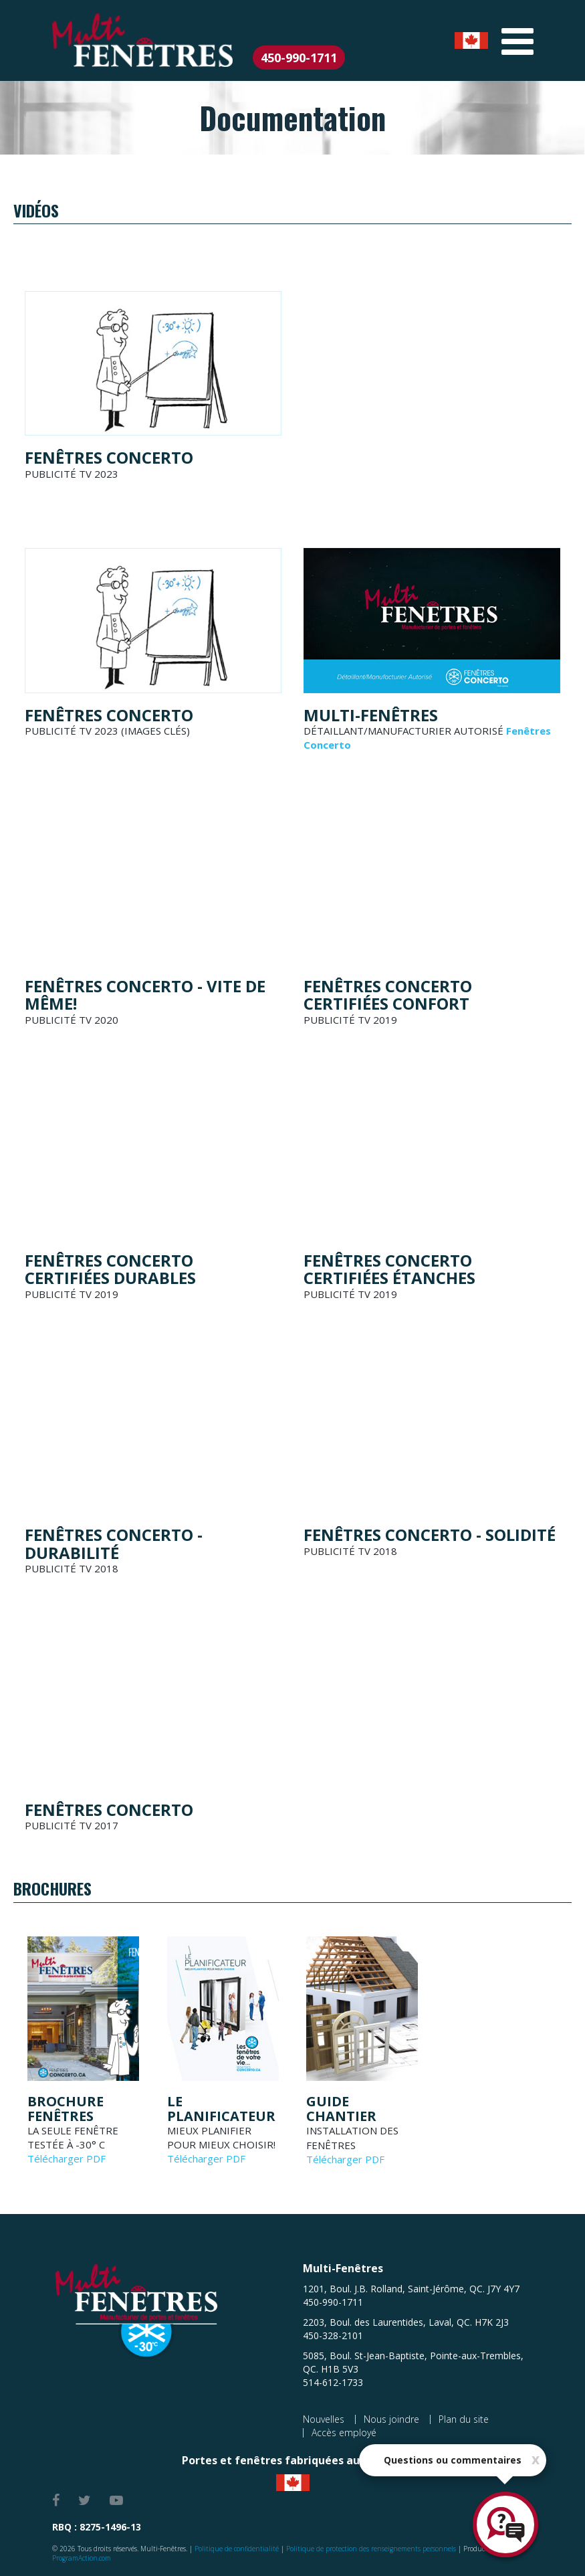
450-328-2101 (333, 2335)
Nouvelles (323, 2419)
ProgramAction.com (81, 2558)
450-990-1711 (299, 58)
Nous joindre (391, 2419)
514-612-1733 (333, 2382)
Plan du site (464, 2419)
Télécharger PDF (66, 2158)
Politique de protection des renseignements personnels (371, 2548)
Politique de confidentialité (237, 2548)
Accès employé (344, 2432)
